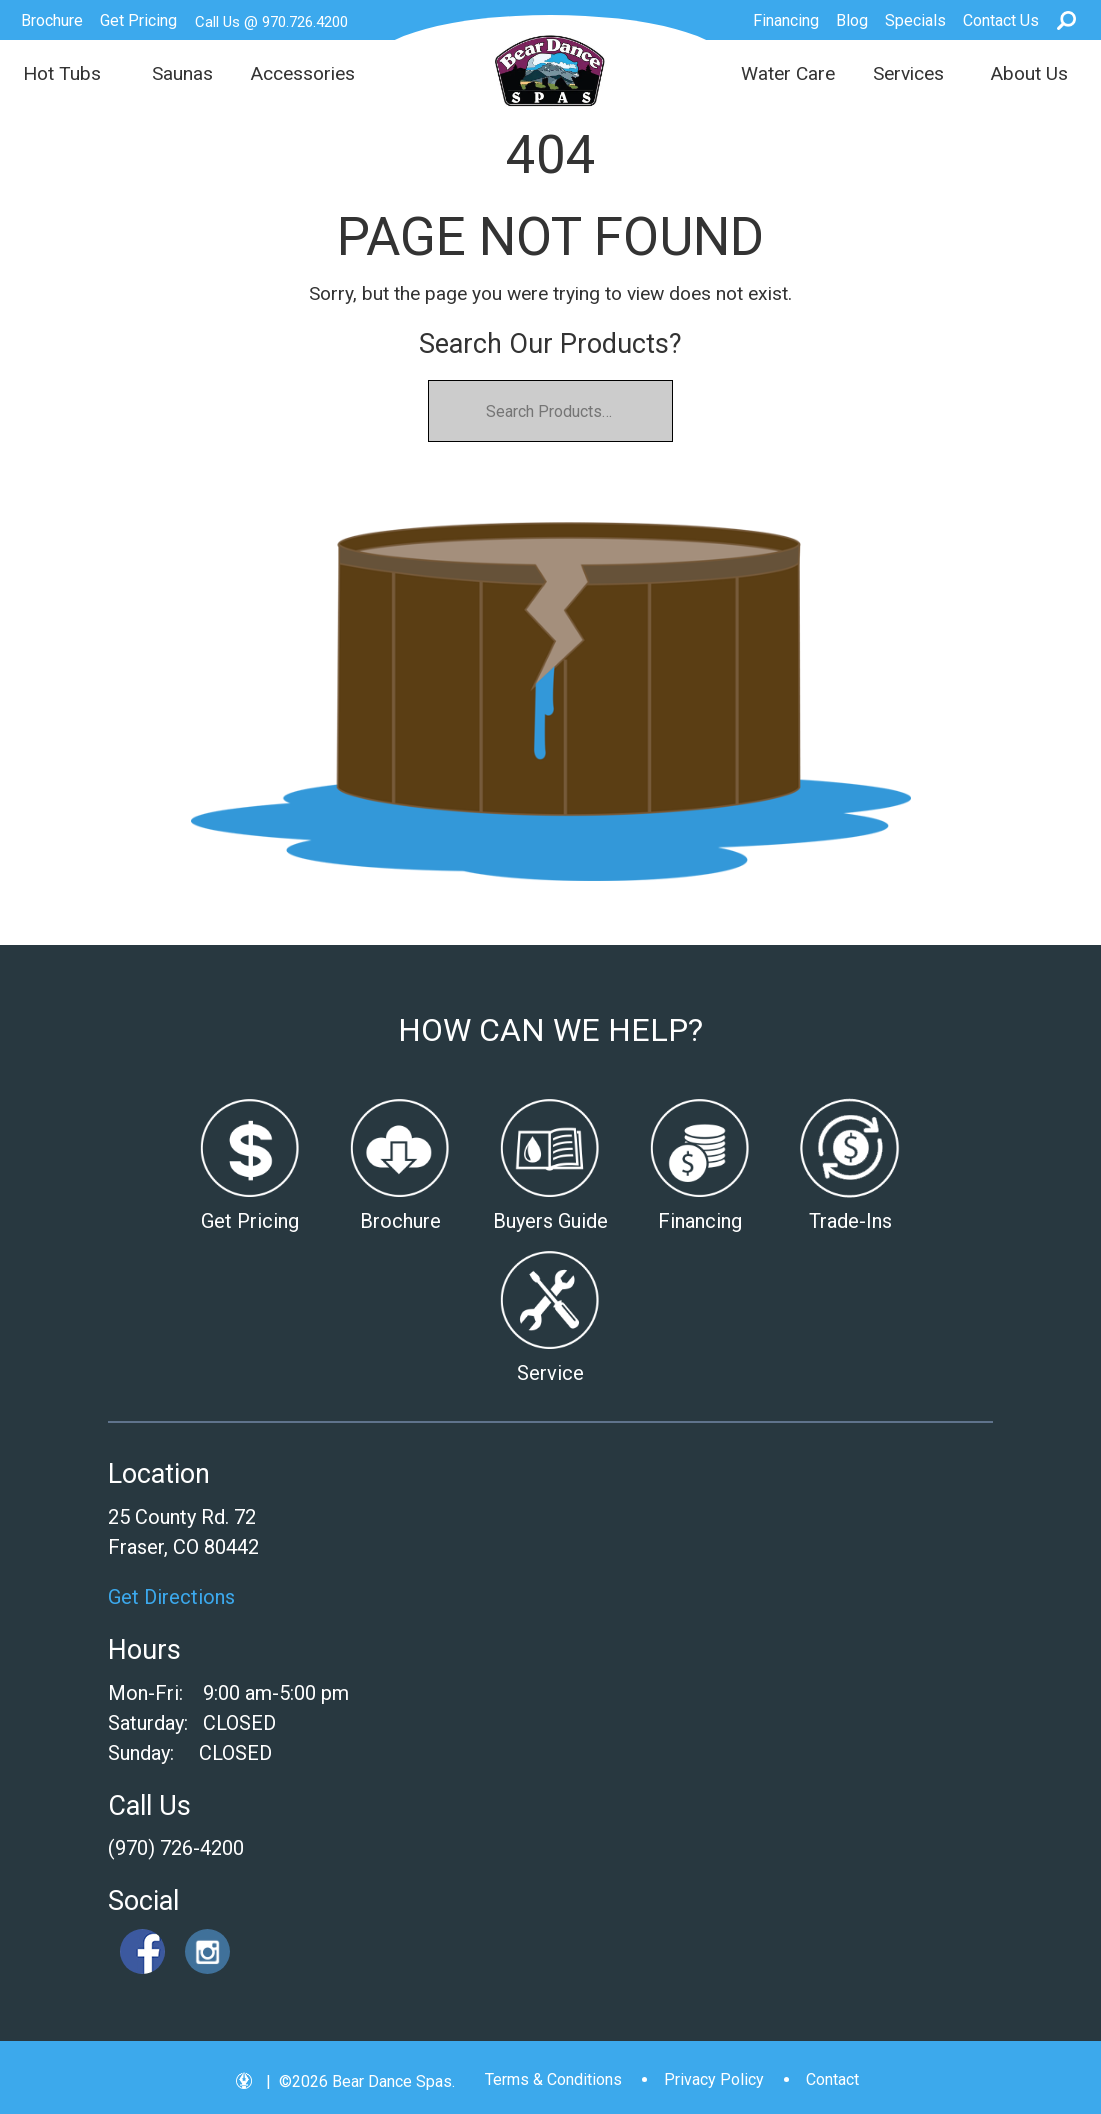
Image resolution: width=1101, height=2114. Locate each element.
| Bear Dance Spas (550, 71)
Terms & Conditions (553, 2079)
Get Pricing (138, 20)
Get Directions (171, 1597)
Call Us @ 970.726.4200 (271, 22)
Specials (915, 20)
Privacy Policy (714, 2079)
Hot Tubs (62, 73)
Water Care (788, 73)
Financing (786, 20)
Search (1066, 20)
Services (908, 73)
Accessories (302, 73)
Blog (852, 20)
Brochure (52, 20)
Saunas (182, 73)
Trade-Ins (850, 1221)
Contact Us (1001, 20)
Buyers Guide (550, 1221)
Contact (832, 2079)
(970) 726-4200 (176, 1848)
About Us (1029, 73)
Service (550, 1373)
